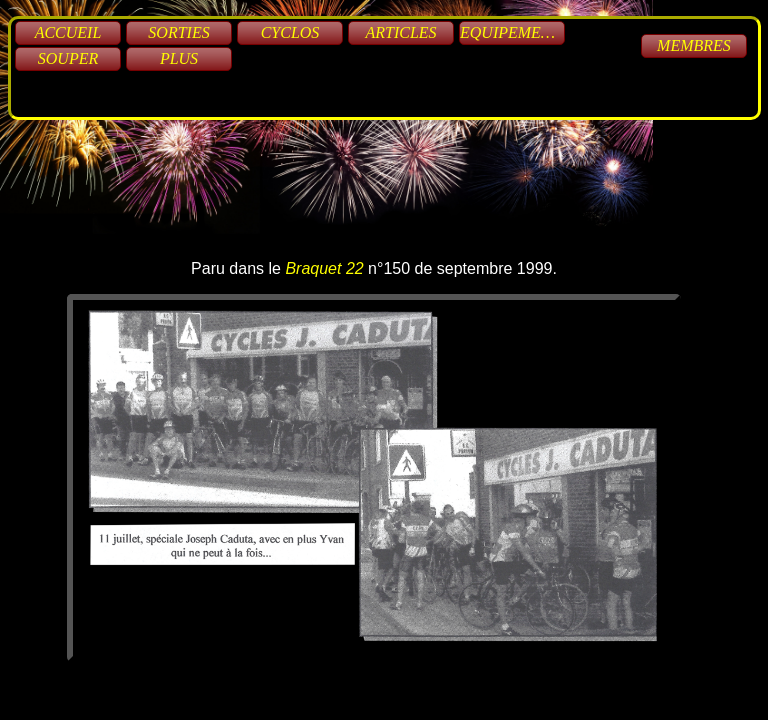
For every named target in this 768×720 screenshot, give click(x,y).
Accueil (68, 32)
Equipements (512, 32)
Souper (68, 58)
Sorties (178, 32)
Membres (694, 45)
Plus (179, 58)
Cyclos (290, 32)
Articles (400, 32)
